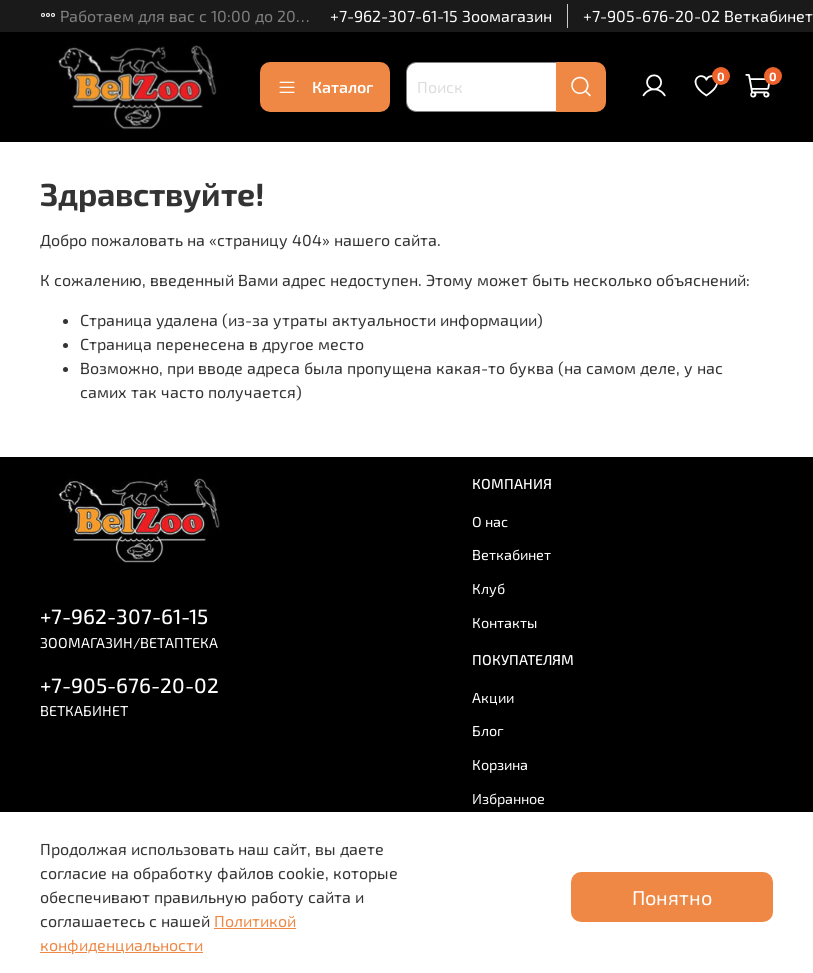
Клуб (488, 588)
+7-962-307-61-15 (124, 615)
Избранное (508, 798)
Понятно (672, 897)
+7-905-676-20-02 (129, 684)
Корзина (500, 764)
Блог (488, 730)
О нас (490, 521)
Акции (493, 697)
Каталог (325, 87)
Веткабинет (511, 554)
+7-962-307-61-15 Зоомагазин (441, 15)
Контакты (504, 622)
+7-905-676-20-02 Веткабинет (698, 15)
